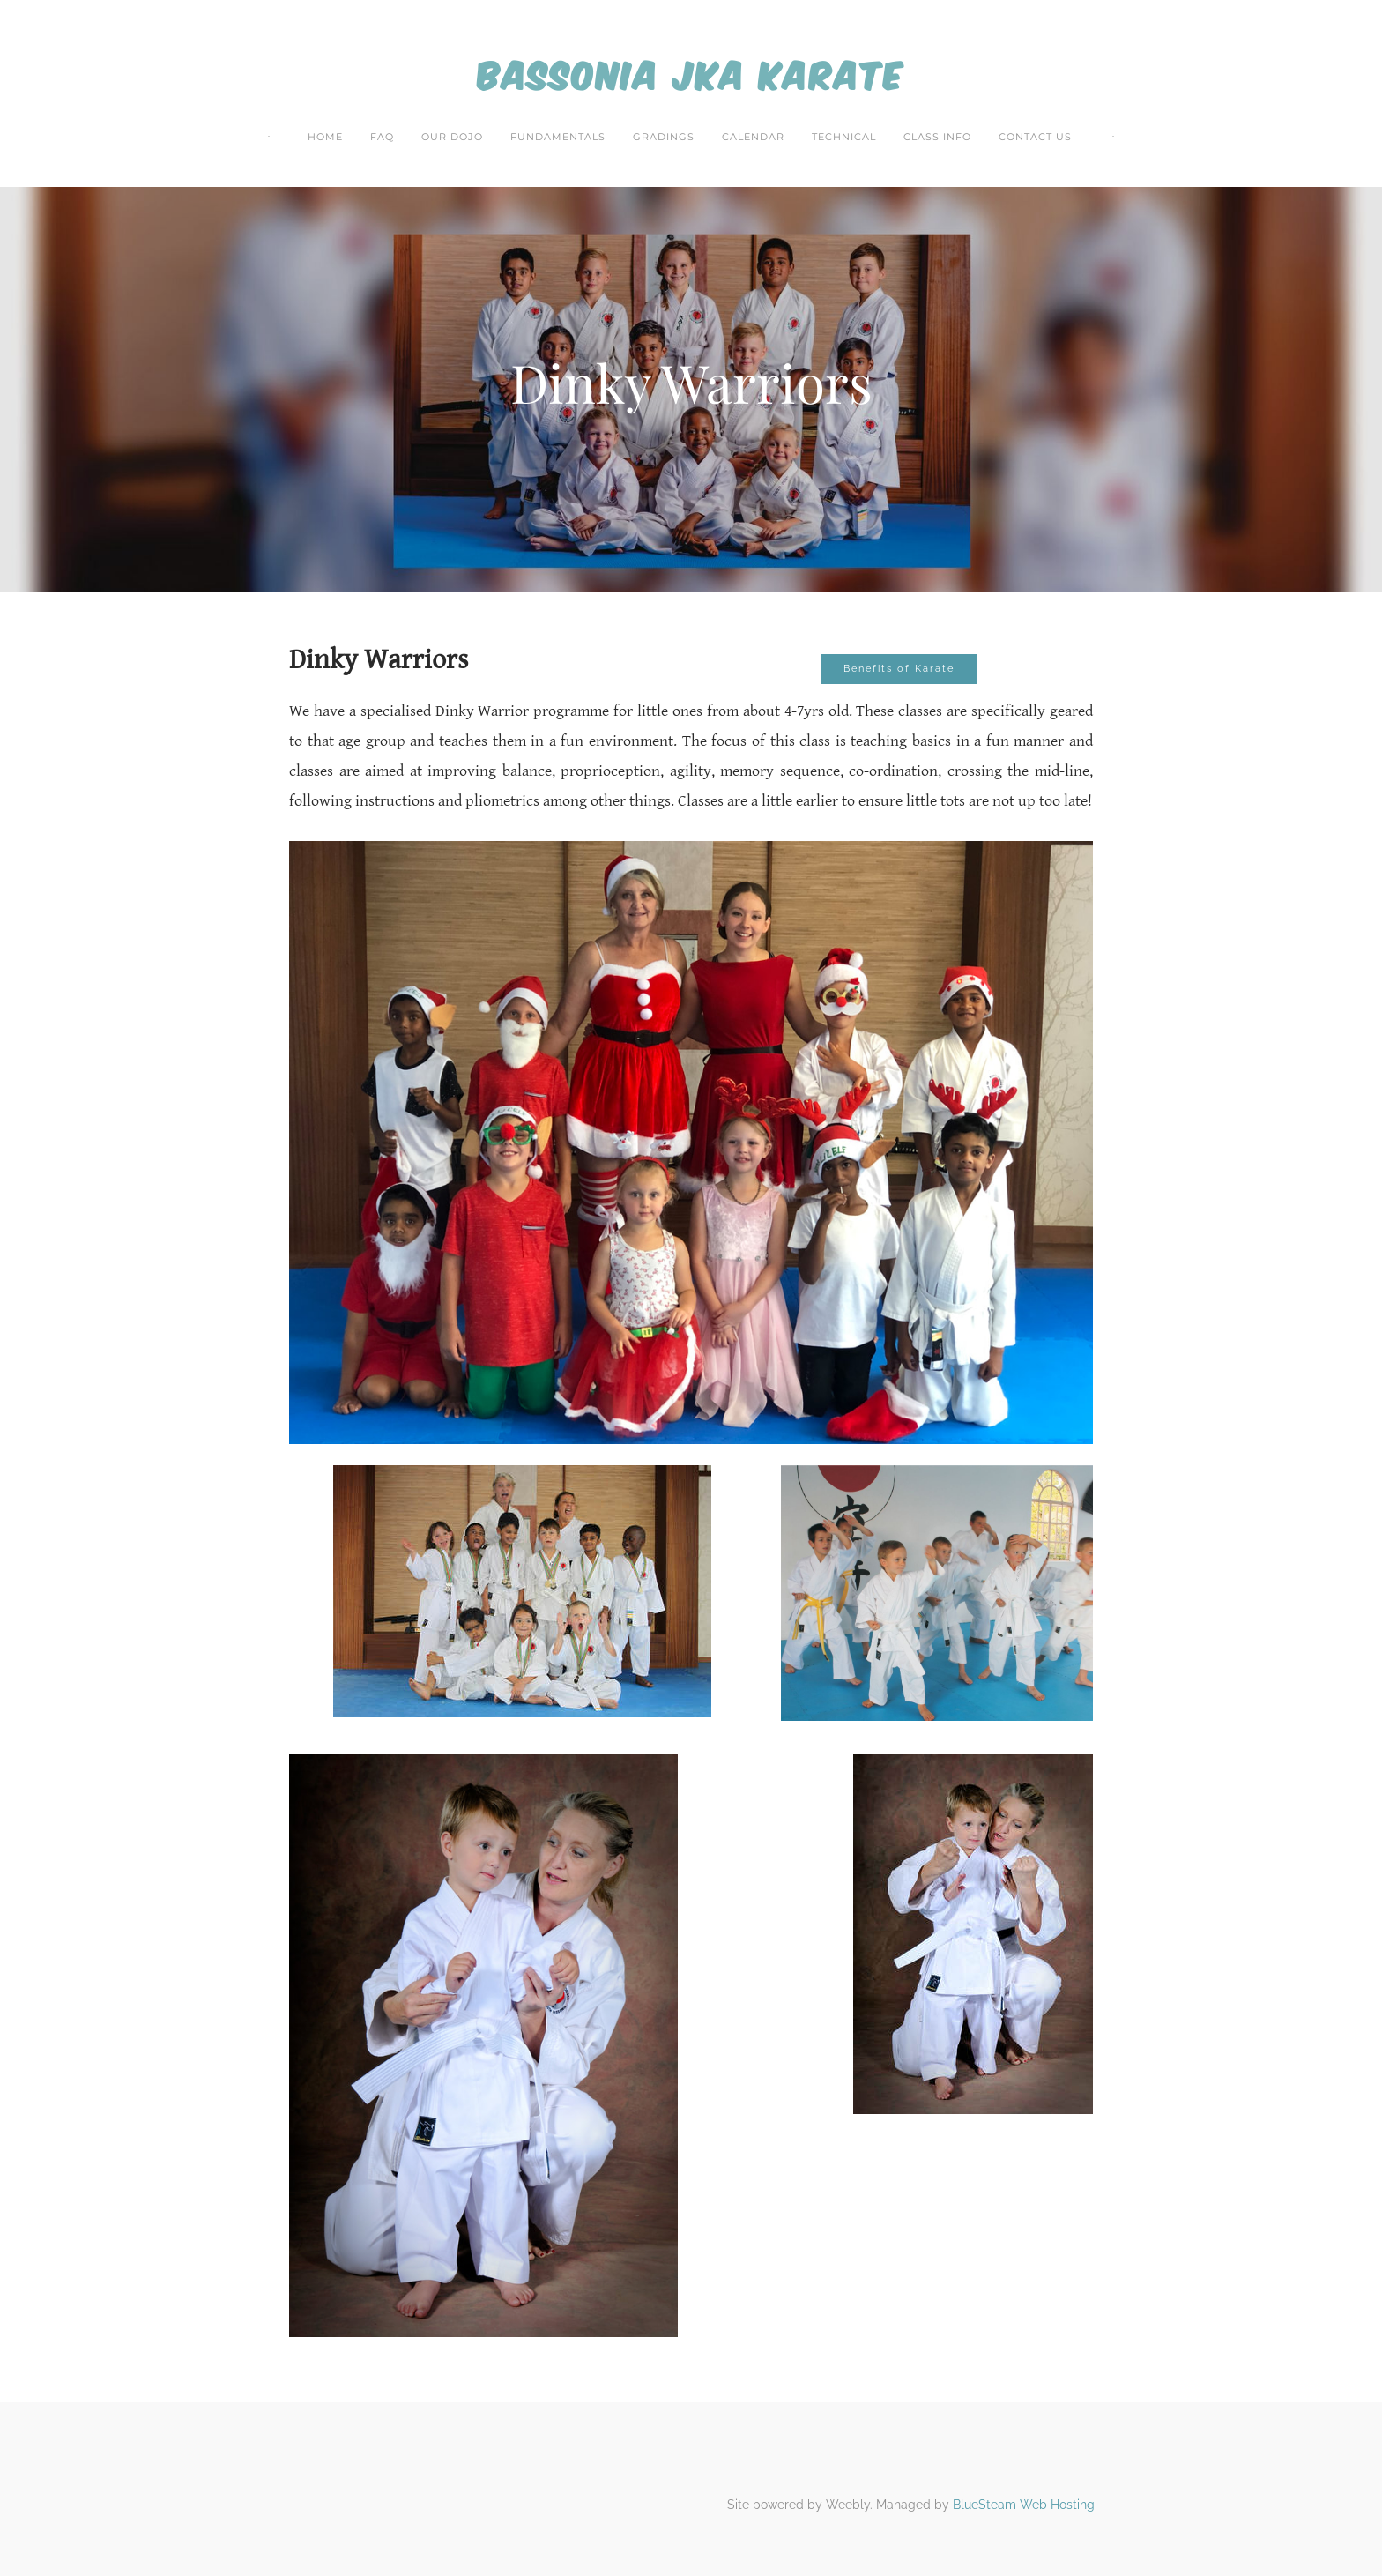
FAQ (382, 136)
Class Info (937, 136)
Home (325, 136)
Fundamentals (558, 136)
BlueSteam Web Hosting (1024, 2505)
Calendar (753, 136)
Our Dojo (452, 136)
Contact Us (1035, 136)
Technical (844, 136)
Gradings (664, 136)
